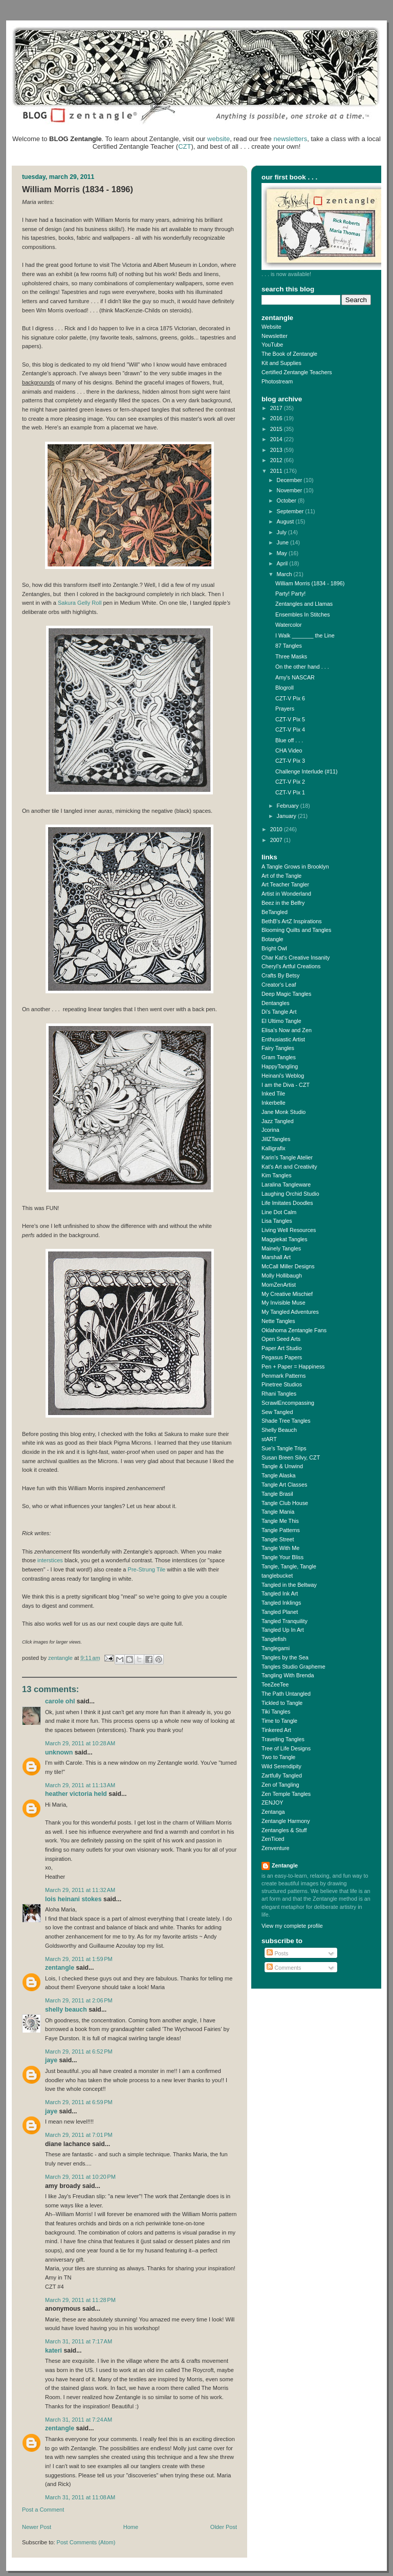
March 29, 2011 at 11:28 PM (80, 2300)
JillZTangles (275, 1139)
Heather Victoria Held (76, 1793)
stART (269, 1439)
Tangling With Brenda (287, 1675)
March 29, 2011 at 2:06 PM (79, 2000)
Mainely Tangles (281, 1248)
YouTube (272, 344)
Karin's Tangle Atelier (287, 1157)
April (283, 563)
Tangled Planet (279, 1612)
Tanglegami (275, 1648)
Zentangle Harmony (285, 1821)
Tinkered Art (276, 1730)
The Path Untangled (286, 1694)
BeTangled (274, 912)
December (290, 480)
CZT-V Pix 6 (290, 698)
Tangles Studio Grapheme (293, 1666)
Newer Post (36, 2527)
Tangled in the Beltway (289, 1585)
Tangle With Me (280, 1548)
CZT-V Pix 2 (290, 782)
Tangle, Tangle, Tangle (288, 1566)
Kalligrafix (273, 1148)
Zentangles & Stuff (284, 1830)
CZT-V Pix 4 (290, 729)
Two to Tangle (278, 1757)
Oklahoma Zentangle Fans (293, 1330)
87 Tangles (288, 646)
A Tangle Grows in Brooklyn (295, 866)
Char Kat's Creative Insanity (295, 957)
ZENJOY (272, 1802)
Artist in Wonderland (286, 894)
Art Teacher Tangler (285, 884)
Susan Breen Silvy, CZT (290, 1457)
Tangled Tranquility (284, 1621)
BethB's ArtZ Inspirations (291, 921)
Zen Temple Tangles (286, 1794)
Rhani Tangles (278, 1393)
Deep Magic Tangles (286, 994)
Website (271, 327)
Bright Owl (274, 948)
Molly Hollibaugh (281, 1275)
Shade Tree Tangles (286, 1421)
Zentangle (59, 1967)
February (288, 806)
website (218, 139)
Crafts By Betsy (280, 975)
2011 (277, 471)
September (291, 511)
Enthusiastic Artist (283, 1039)
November (290, 490)
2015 (277, 429)
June (283, 542)
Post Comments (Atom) (86, 2542)
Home (130, 2527)
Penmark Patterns (283, 1376)
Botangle (272, 939)
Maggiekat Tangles (284, 1239)
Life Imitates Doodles (287, 1203)
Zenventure (275, 1848)
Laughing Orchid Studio (290, 1194)
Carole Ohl (60, 1701)
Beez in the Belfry (283, 903)
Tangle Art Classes (284, 1484)
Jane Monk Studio (283, 1112)
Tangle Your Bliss (282, 1557)
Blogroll (284, 688)
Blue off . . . (289, 740)
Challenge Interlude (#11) (306, 771)
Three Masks (291, 656)
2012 (277, 460)
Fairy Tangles (277, 1048)
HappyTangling (279, 1066)
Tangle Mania (277, 1512)
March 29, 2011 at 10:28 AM (80, 1743)
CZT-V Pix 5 (290, 719)
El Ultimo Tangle (281, 1021)
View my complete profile (292, 1926)
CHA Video (288, 750)
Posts (277, 1953)
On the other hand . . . (302, 667)
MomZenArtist (278, 1285)
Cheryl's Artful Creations (290, 966)
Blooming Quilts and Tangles (296, 930)
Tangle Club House (284, 1503)
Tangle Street (277, 1539)
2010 (277, 829)
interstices (50, 1560)
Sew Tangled (277, 1412)
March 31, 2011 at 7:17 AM (78, 2341)
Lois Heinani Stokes (73, 1899)
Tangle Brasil (277, 1494)
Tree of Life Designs (286, 1748)
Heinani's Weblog (282, 1076)
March (285, 574)
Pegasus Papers (281, 1357)
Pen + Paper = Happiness (292, 1366)
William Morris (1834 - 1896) (309, 583)
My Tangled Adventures (290, 1312)
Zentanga (273, 1812)
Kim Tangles (276, 1175)
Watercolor (288, 625)
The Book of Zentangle (289, 354)
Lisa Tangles (276, 1221)
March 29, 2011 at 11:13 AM (80, 1785)
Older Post (223, 2527)
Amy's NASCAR (295, 677)
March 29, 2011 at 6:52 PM (79, 2051)
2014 (277, 439)
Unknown (59, 1752)
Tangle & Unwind (282, 1466)
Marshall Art (276, 1257)
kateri (53, 2350)
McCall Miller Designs (288, 1266)
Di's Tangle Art (278, 1012)
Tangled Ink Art (279, 1593)
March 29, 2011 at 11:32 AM (80, 1890)
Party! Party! (290, 593)
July (282, 532)
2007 (277, 840)
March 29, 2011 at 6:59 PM (79, 2102)
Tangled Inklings (281, 1603)
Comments (284, 1968)
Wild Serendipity (281, 1766)
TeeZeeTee (275, 1684)
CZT (184, 146)
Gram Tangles (278, 1057)
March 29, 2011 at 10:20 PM (80, 2177)
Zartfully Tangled (281, 1775)
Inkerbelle (273, 1103)
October (287, 500)
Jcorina (270, 1130)
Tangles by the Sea (285, 1657)
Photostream (277, 381)
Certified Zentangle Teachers (296, 372)
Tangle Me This (280, 1521)
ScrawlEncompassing (287, 1403)
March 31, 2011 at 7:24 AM (78, 2420)
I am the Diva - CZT (285, 1085)
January (287, 816)
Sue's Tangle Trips (284, 1448)
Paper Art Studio (281, 1348)
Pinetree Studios (281, 1384)
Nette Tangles (278, 1321)
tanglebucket (277, 1575)
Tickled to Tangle (281, 1703)
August (286, 521)
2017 (277, 408)
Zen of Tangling (280, 1785)
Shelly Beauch (66, 2009)
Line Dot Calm (278, 1212)
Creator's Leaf (278, 985)
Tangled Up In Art (282, 1630)
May (283, 553)
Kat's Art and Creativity (289, 1167)
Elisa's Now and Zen (286, 1030)
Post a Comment (43, 2509)
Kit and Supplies (281, 363)
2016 (277, 418)
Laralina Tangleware (286, 1184)
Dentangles (275, 1003)
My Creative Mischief (287, 1294)
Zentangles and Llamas (304, 604)
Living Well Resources (288, 1230)
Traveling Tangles (282, 1739)
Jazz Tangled (277, 1121)
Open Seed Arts (280, 1339)
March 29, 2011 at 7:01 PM (79, 2135)
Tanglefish (274, 1639)
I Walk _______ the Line (305, 635)
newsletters (290, 139)
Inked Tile (273, 1093)
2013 (277, 450)
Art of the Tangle (281, 876)
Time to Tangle (279, 1721)
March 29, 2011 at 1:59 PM (79, 1959)
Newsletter (274, 336)
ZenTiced (273, 1839)
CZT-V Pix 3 (290, 761)
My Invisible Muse (283, 1303)
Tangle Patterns (280, 1530)
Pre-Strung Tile (147, 1569)
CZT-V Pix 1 (290, 792)
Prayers (284, 708)
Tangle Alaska (278, 1475)
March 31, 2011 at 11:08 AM (80, 2497)
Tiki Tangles (275, 1711)
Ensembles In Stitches (302, 614)
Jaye (51, 2060)
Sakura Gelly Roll (79, 603)
